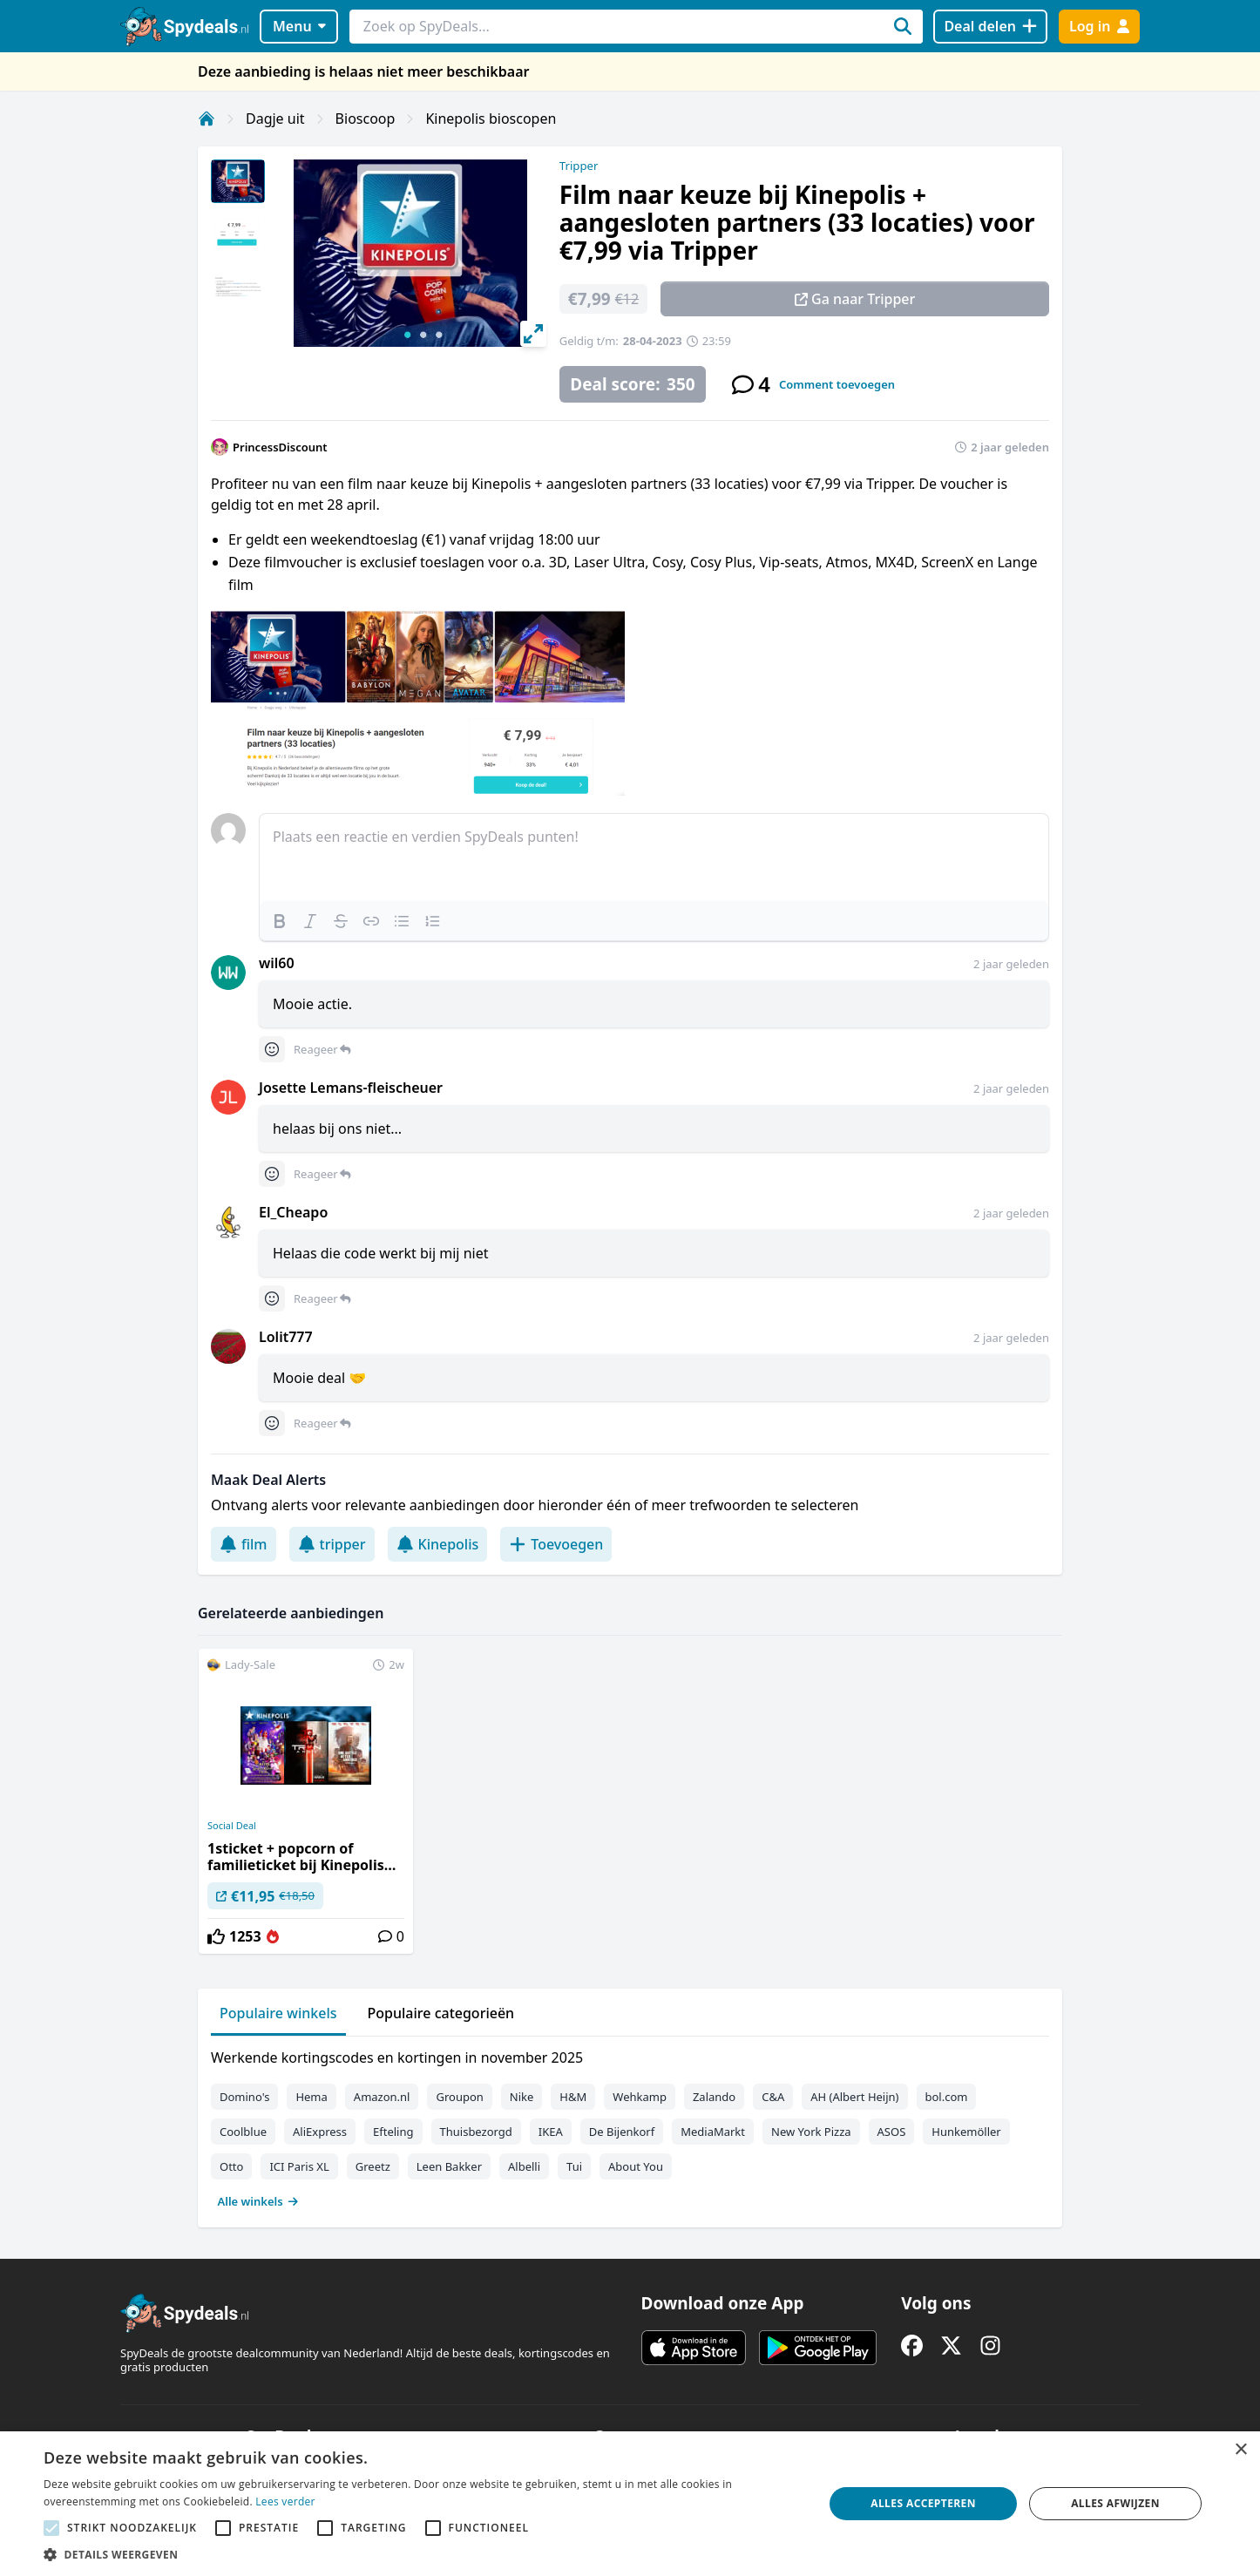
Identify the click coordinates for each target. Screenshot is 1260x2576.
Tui (574, 2166)
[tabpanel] (630, 2125)
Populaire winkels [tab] (278, 2013)
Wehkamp (640, 2097)
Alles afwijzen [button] (1115, 2503)
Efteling (393, 2131)
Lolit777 (286, 1336)
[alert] (630, 2503)
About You (635, 2166)
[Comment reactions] (272, 1049)
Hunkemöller (965, 2131)
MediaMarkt (713, 2131)
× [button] (1240, 2450)
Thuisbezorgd (476, 2131)
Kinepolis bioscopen (490, 118)
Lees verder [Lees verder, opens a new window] (285, 2501)
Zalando (714, 2097)
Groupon (459, 2097)
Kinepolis (437, 1544)
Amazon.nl (382, 2097)
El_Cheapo (293, 1212)
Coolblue (243, 2131)
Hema (311, 2097)
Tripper (579, 165)
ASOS (891, 2131)
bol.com (946, 2097)
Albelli (524, 2166)
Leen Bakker (449, 2166)
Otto (231, 2166)
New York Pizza (811, 2131)
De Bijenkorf (621, 2131)
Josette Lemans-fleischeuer (351, 1087)
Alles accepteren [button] (923, 2503)
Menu (299, 26)
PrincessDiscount (280, 447)
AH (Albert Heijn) (854, 2097)
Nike (522, 2097)
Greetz (373, 2166)
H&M (572, 2097)
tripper (332, 1544)
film (244, 1544)
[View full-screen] (533, 334)
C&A (773, 2097)
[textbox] (654, 857)
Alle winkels (258, 2201)
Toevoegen (556, 1544)
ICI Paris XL (299, 2166)
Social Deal (231, 1826)
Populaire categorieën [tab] (441, 2013)
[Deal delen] (990, 27)
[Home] (206, 118)
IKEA (551, 2131)
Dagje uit (275, 118)
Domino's (244, 2097)
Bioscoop (365, 118)
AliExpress (320, 2131)
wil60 (277, 963)
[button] (422, 2554)
